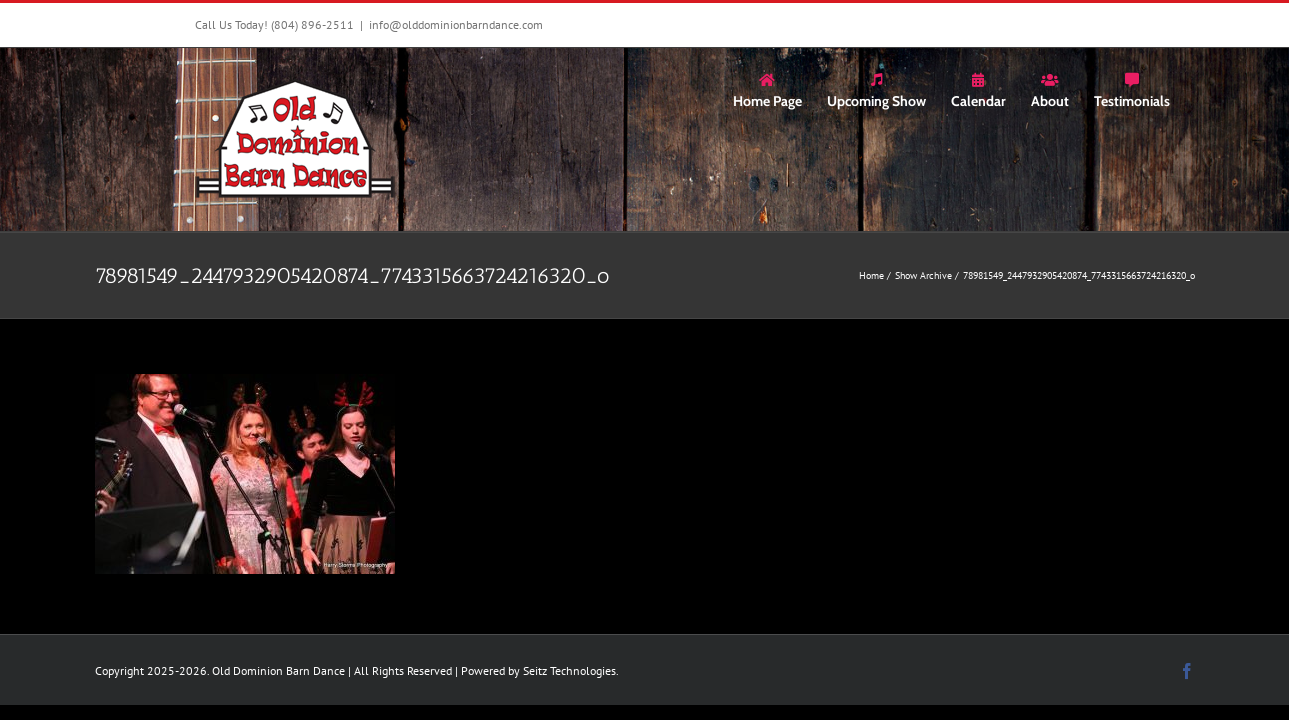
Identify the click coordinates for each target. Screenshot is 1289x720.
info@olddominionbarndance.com (456, 24)
